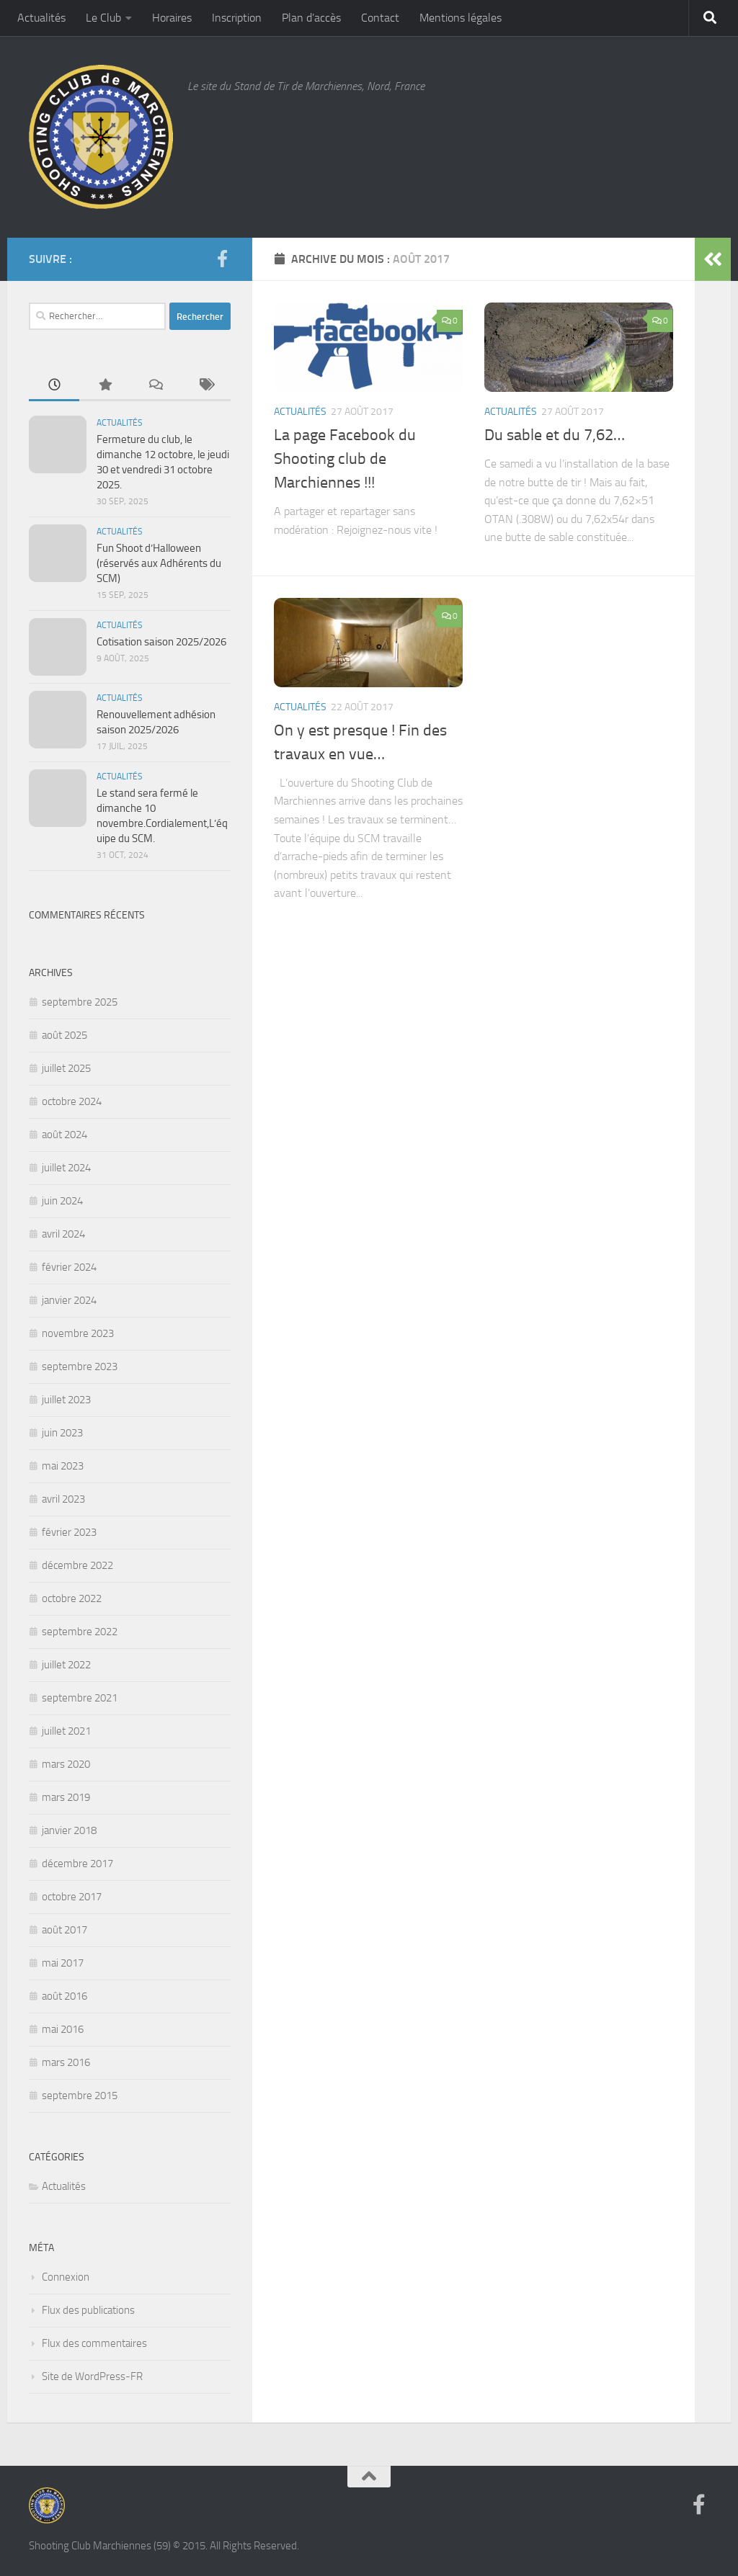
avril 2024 (63, 1233)
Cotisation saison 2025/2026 (161, 641)
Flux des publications (88, 2310)
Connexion (65, 2277)
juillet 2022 (66, 1664)
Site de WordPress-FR (92, 2376)
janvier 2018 (69, 1830)
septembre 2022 (79, 1631)
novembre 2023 (78, 1333)
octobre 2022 (72, 1598)
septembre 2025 (79, 1002)
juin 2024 (62, 1200)
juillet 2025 (66, 1068)
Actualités (41, 17)
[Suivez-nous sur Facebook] (222, 258)
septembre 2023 (79, 1366)
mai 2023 (63, 1465)
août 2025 (64, 1035)
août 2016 (64, 1996)
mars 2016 (66, 2062)
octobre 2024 (72, 1101)
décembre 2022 (77, 1565)
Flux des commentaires (94, 2343)
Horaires (172, 17)
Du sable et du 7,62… (554, 435)
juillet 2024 (66, 1167)
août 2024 (64, 1134)
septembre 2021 (79, 1697)
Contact (380, 17)
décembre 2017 (77, 1863)
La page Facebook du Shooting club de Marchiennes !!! (345, 459)
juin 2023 (62, 1432)
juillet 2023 (66, 1399)
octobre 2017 (72, 1896)
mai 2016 (63, 2029)
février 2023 (69, 1532)
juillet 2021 (66, 1731)
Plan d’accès (311, 17)
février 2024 (69, 1267)
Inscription (237, 17)
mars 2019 (66, 1797)
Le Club (103, 17)
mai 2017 (63, 1962)
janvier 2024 (69, 1300)
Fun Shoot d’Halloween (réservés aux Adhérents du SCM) (159, 563)
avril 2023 (63, 1499)
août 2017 (64, 1929)
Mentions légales (460, 17)
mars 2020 (66, 1764)
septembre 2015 (79, 2095)
